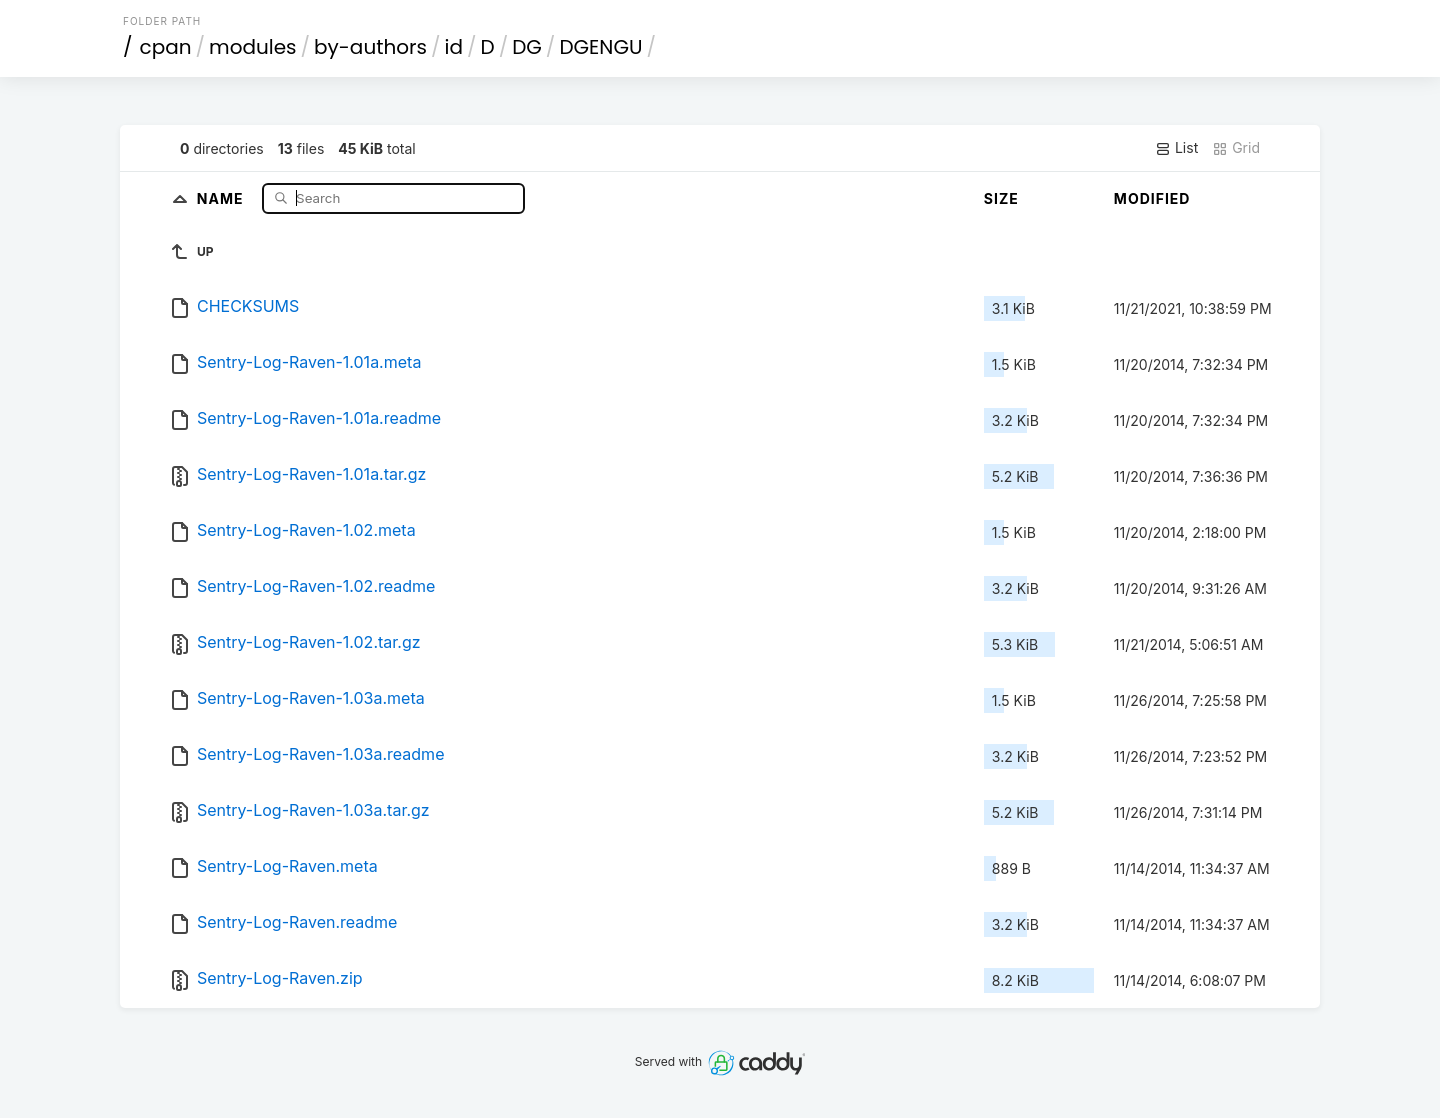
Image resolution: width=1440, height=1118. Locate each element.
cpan (166, 47)
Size (1001, 198)
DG (527, 47)
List (1176, 148)
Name (222, 197)
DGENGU (600, 47)
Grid (1236, 148)
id (454, 47)
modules (252, 47)
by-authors (370, 47)
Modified (1152, 198)
